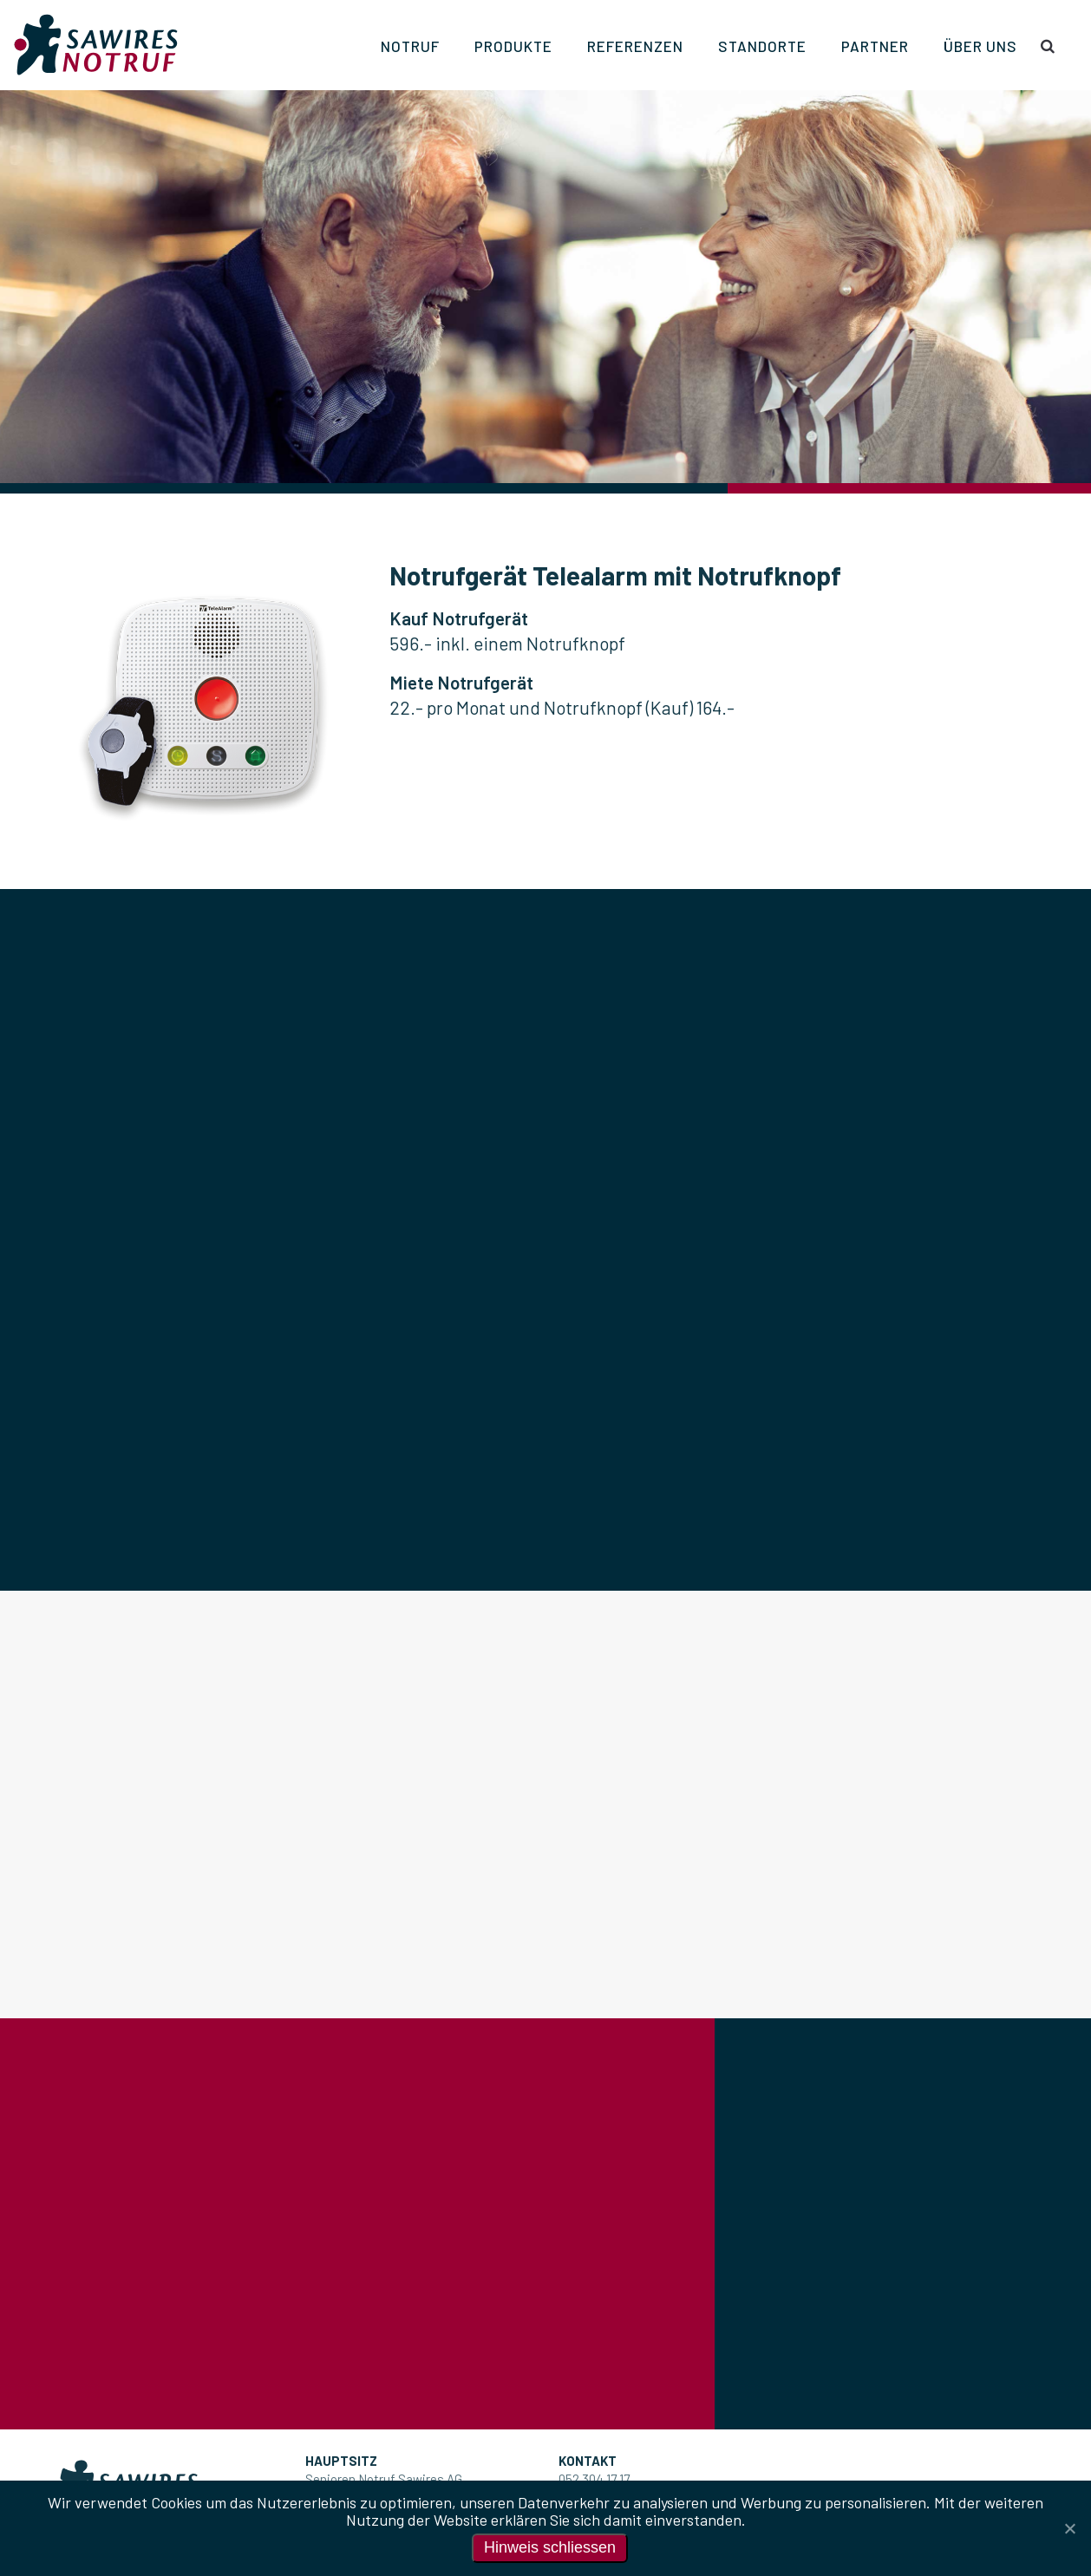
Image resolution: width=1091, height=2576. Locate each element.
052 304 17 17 (594, 2479)
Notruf (410, 46)
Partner (875, 46)
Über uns (980, 46)
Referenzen (635, 46)
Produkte (513, 46)
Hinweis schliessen (550, 2547)
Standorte (762, 46)
